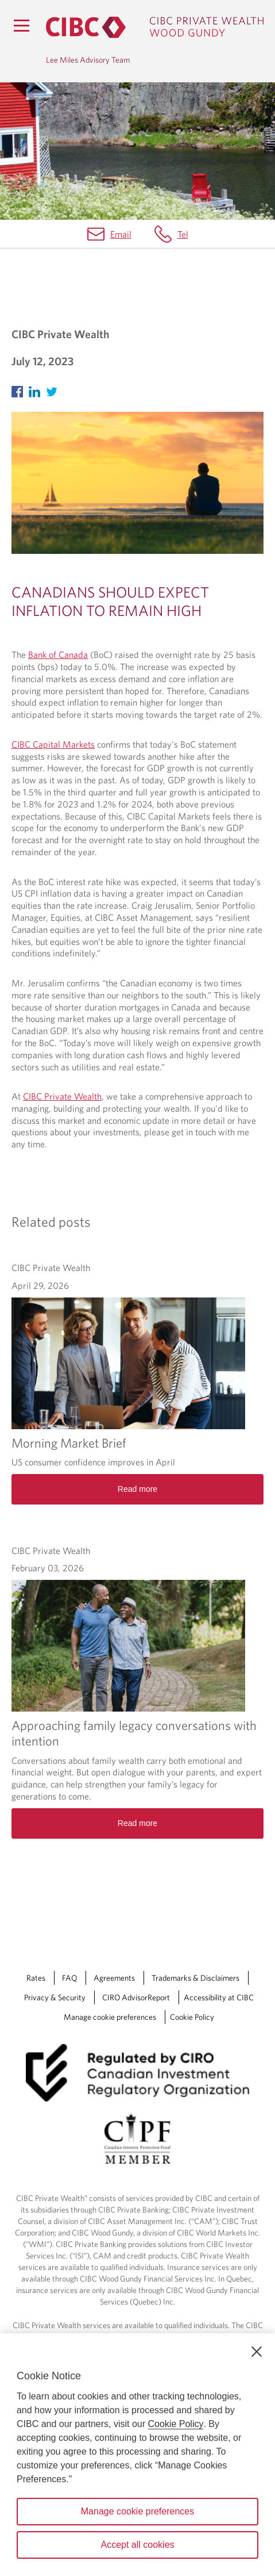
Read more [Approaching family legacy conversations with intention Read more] (137, 1823)
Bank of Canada (58, 654)
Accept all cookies (137, 2545)
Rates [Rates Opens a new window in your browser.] (35, 1977)
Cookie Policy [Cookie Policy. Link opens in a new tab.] (192, 2017)
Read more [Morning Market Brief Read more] (137, 1489)
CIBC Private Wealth (62, 1096)
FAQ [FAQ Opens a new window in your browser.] (69, 1977)
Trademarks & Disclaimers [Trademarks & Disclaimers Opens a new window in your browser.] (195, 1977)
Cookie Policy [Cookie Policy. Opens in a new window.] (176, 2424)
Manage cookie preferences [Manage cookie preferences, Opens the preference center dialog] (137, 2511)
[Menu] (21, 25)
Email (120, 234)
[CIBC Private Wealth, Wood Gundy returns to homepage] (155, 27)
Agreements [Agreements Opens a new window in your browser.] (114, 1977)
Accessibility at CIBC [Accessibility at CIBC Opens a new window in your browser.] (219, 1997)
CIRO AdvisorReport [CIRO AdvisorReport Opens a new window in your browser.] (136, 1997)
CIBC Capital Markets (53, 744)
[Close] (257, 2352)
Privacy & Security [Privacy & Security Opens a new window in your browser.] (55, 1997)
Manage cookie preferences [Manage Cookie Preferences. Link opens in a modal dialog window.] (110, 2017)
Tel (182, 234)
